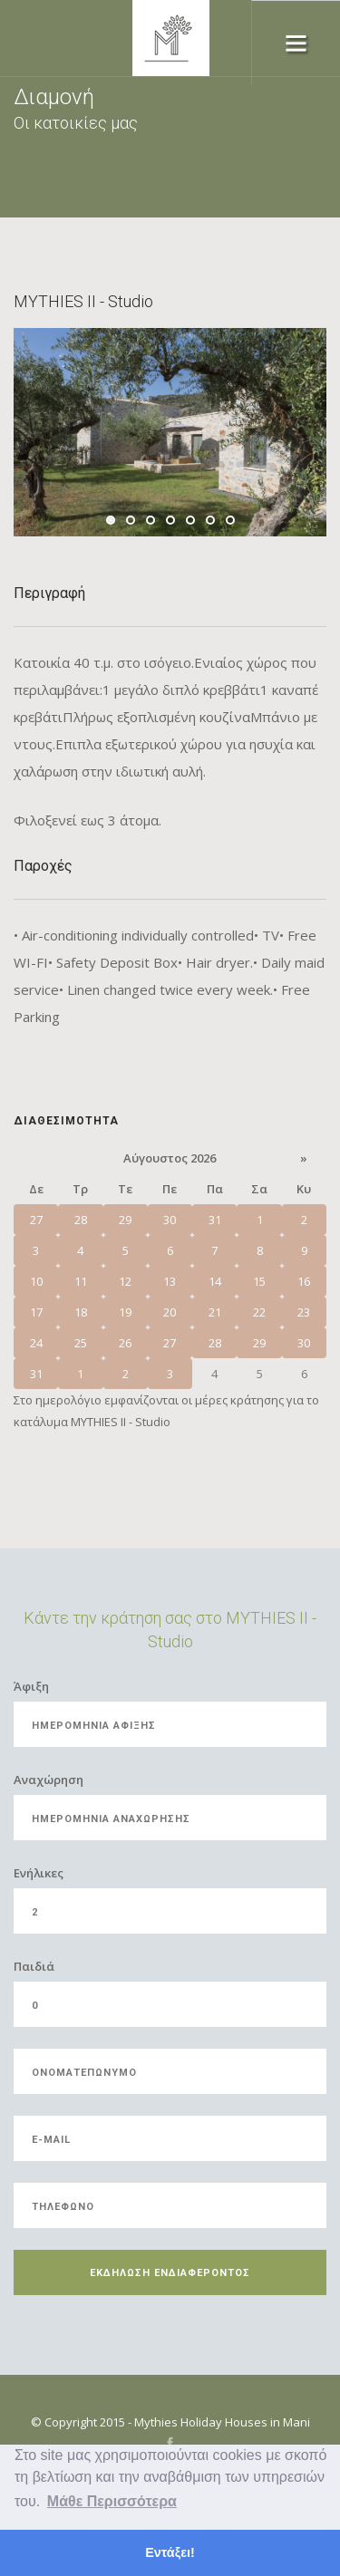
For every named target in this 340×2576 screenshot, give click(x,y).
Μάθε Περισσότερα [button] (112, 2501)
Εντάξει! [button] (170, 2552)
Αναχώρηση (48, 1779)
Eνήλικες (38, 1873)
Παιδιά (34, 1966)
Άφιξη (31, 1686)
